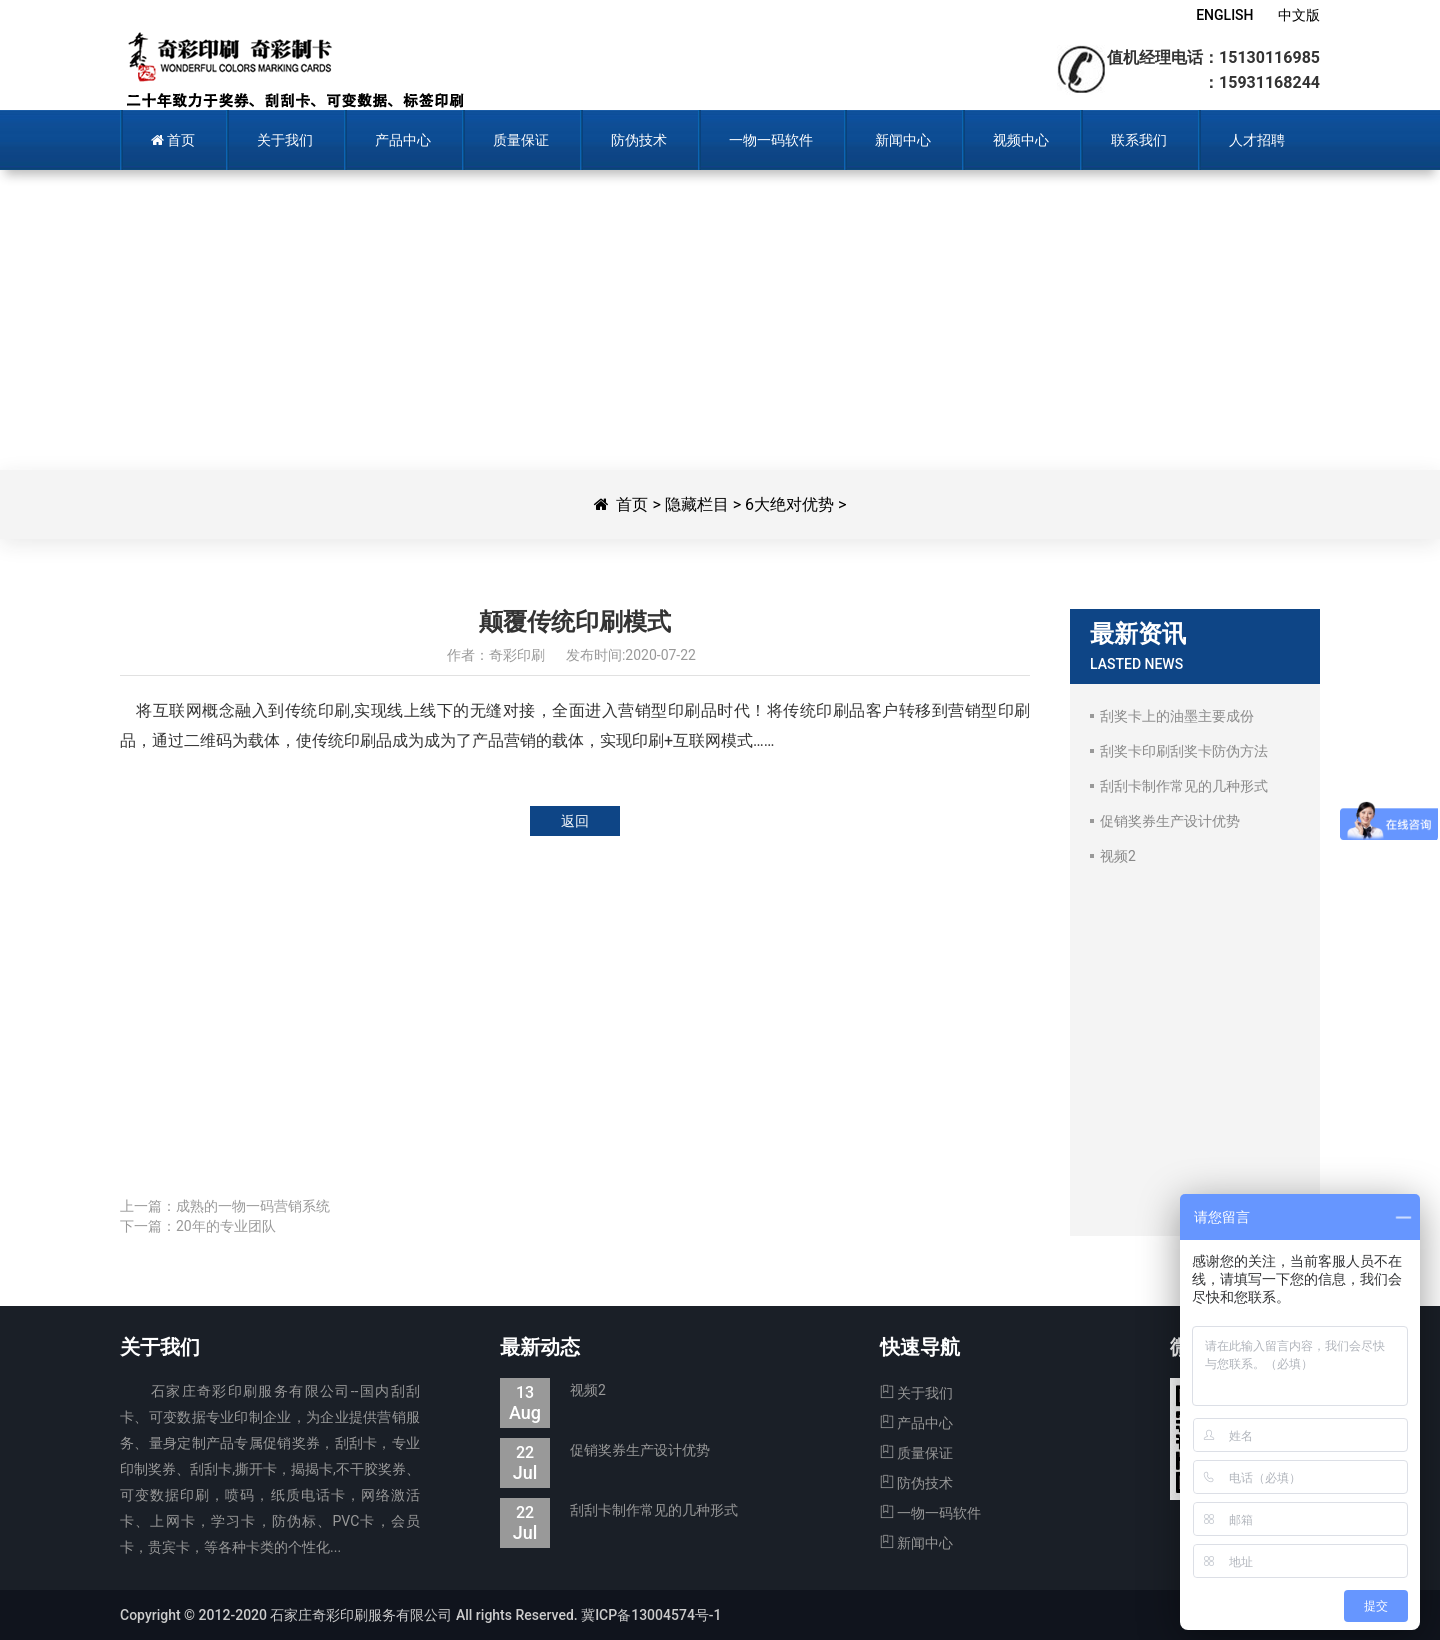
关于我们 (916, 1393)
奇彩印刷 (292, 70)
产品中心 (916, 1423)
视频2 (553, 1390)
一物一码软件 (930, 1513)
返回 (575, 821)
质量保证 (916, 1453)
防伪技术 (916, 1483)
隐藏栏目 (697, 504)
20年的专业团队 (226, 1226)
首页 (632, 504)
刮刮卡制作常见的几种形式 (619, 1510)
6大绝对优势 (789, 504)
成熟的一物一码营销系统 (253, 1206)
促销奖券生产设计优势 (605, 1450)
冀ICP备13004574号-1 (651, 1615)
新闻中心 (916, 1543)
